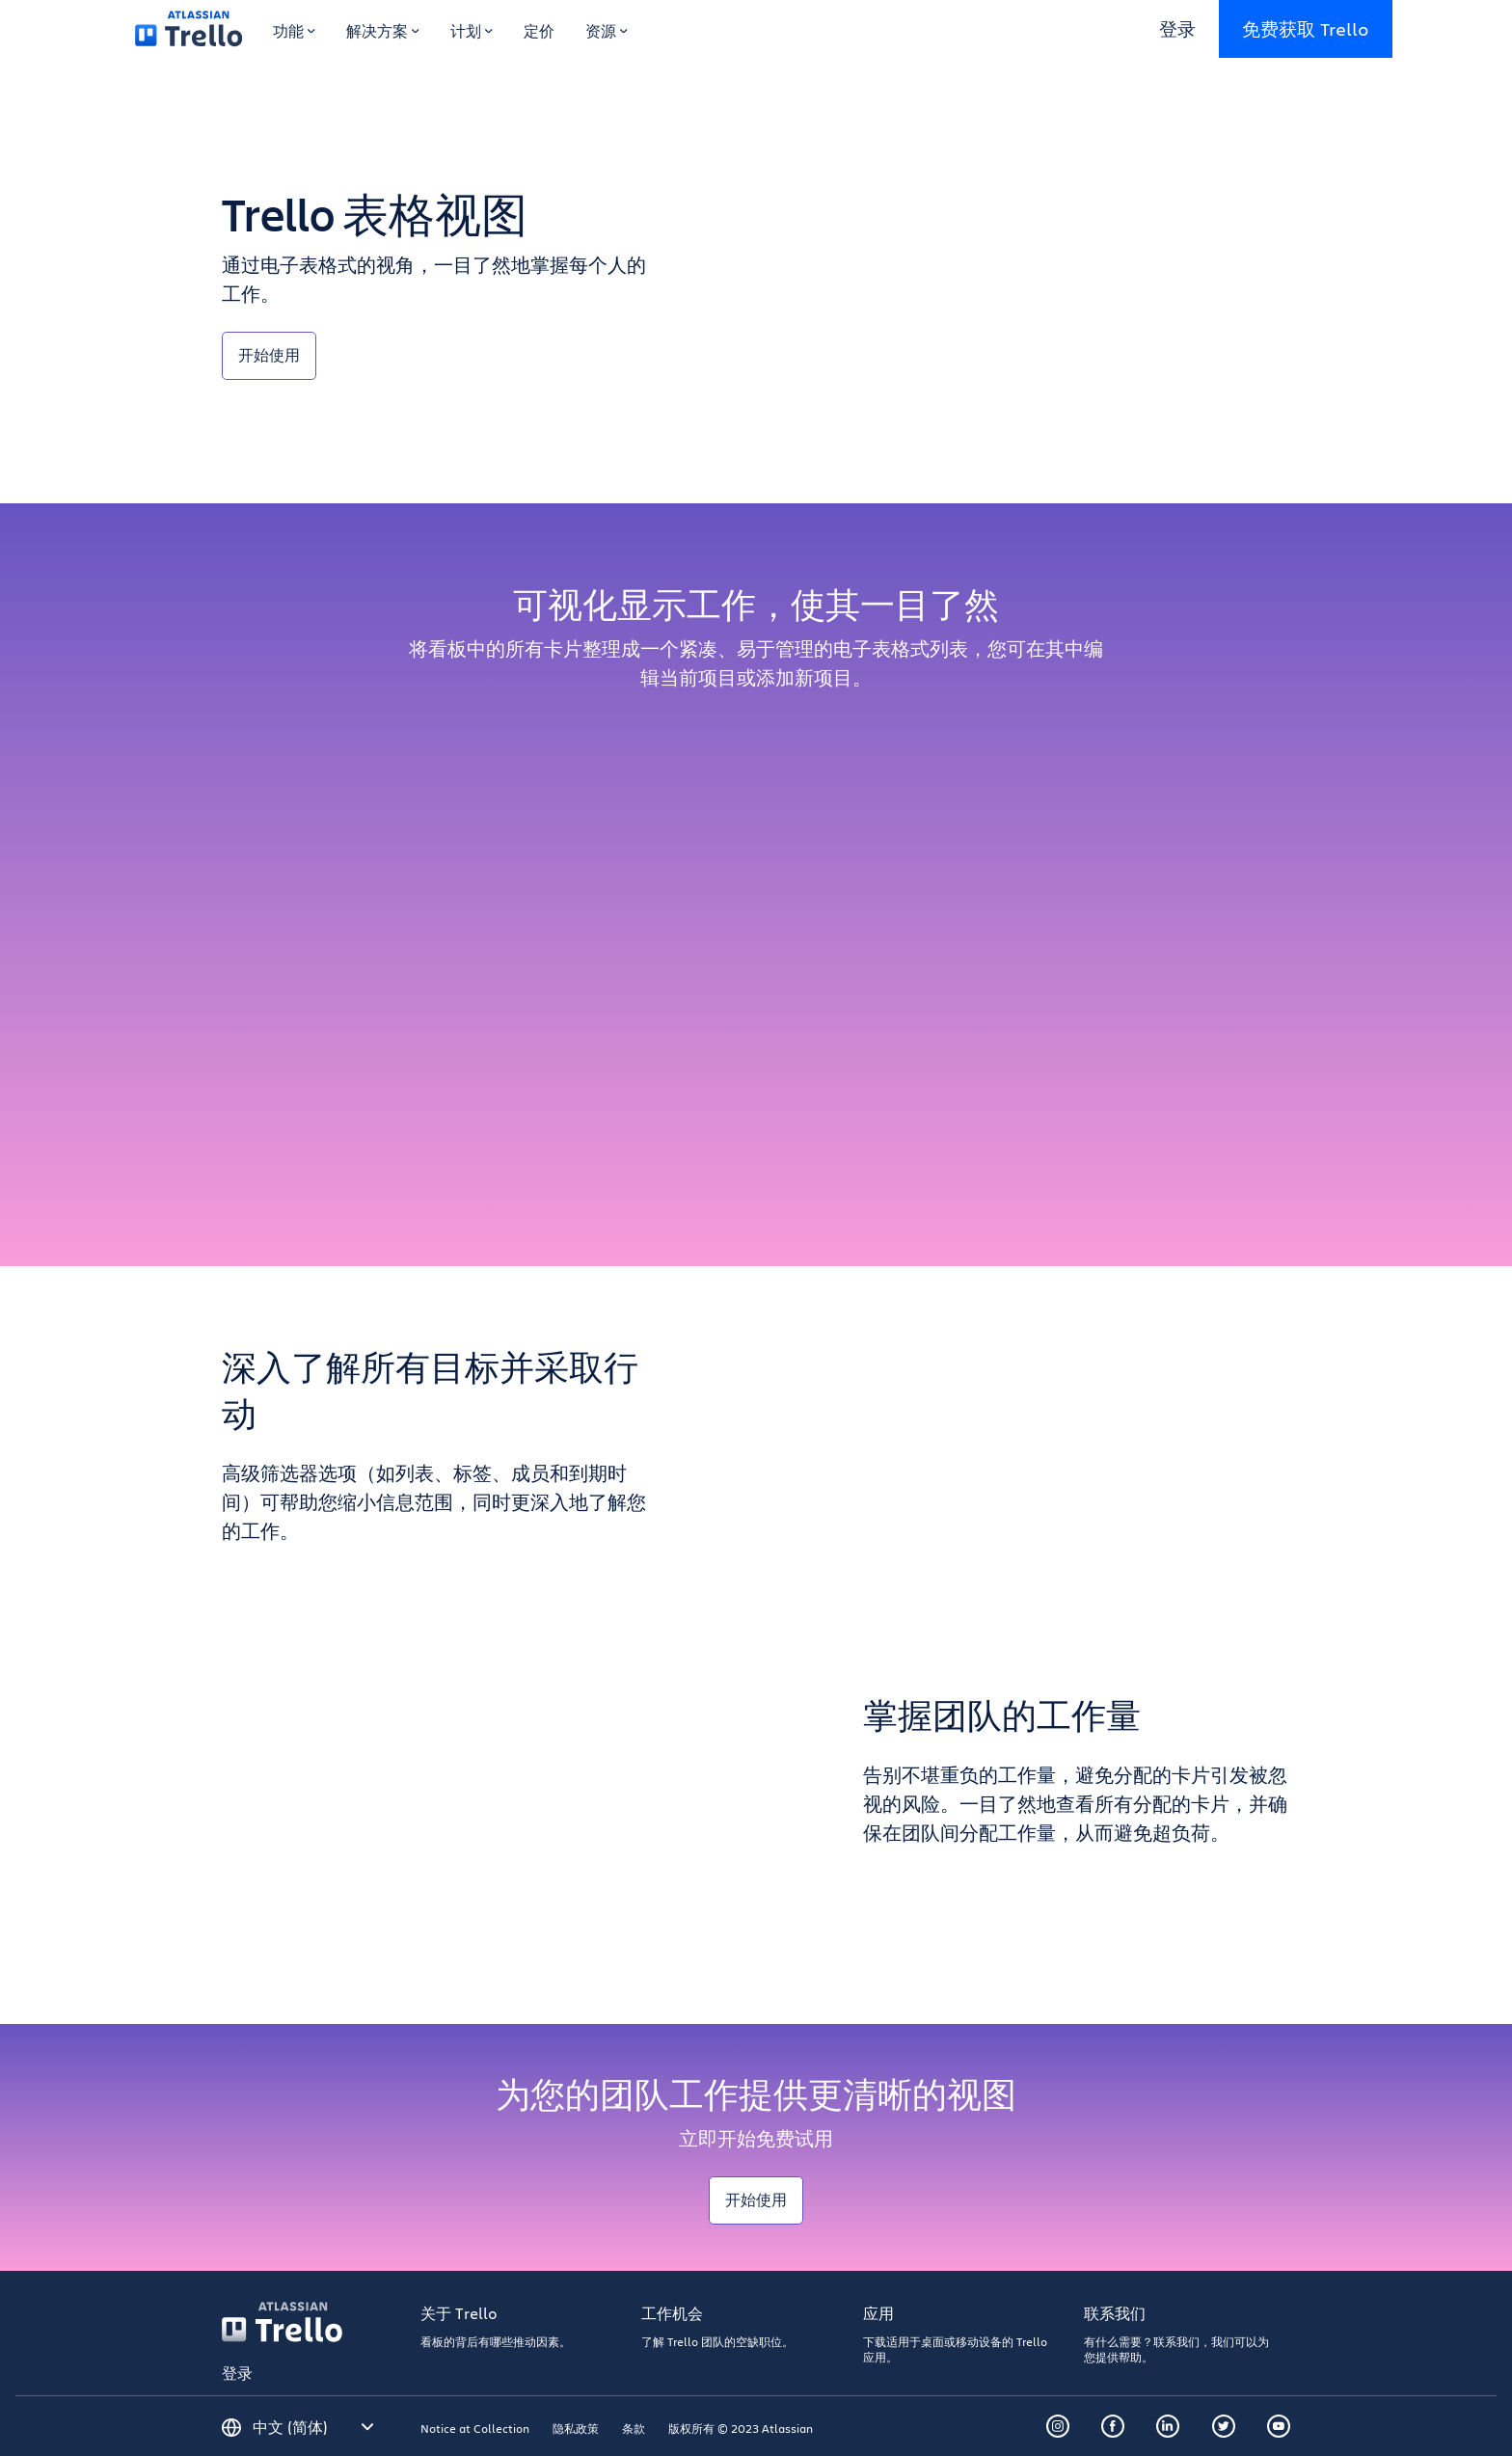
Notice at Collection (474, 2428)
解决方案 (382, 30)
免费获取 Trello (1305, 28)
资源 (606, 30)
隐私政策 (576, 2428)
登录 (1177, 28)
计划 (471, 30)
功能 (294, 30)
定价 (539, 30)
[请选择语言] (313, 2427)
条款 (633, 2428)
